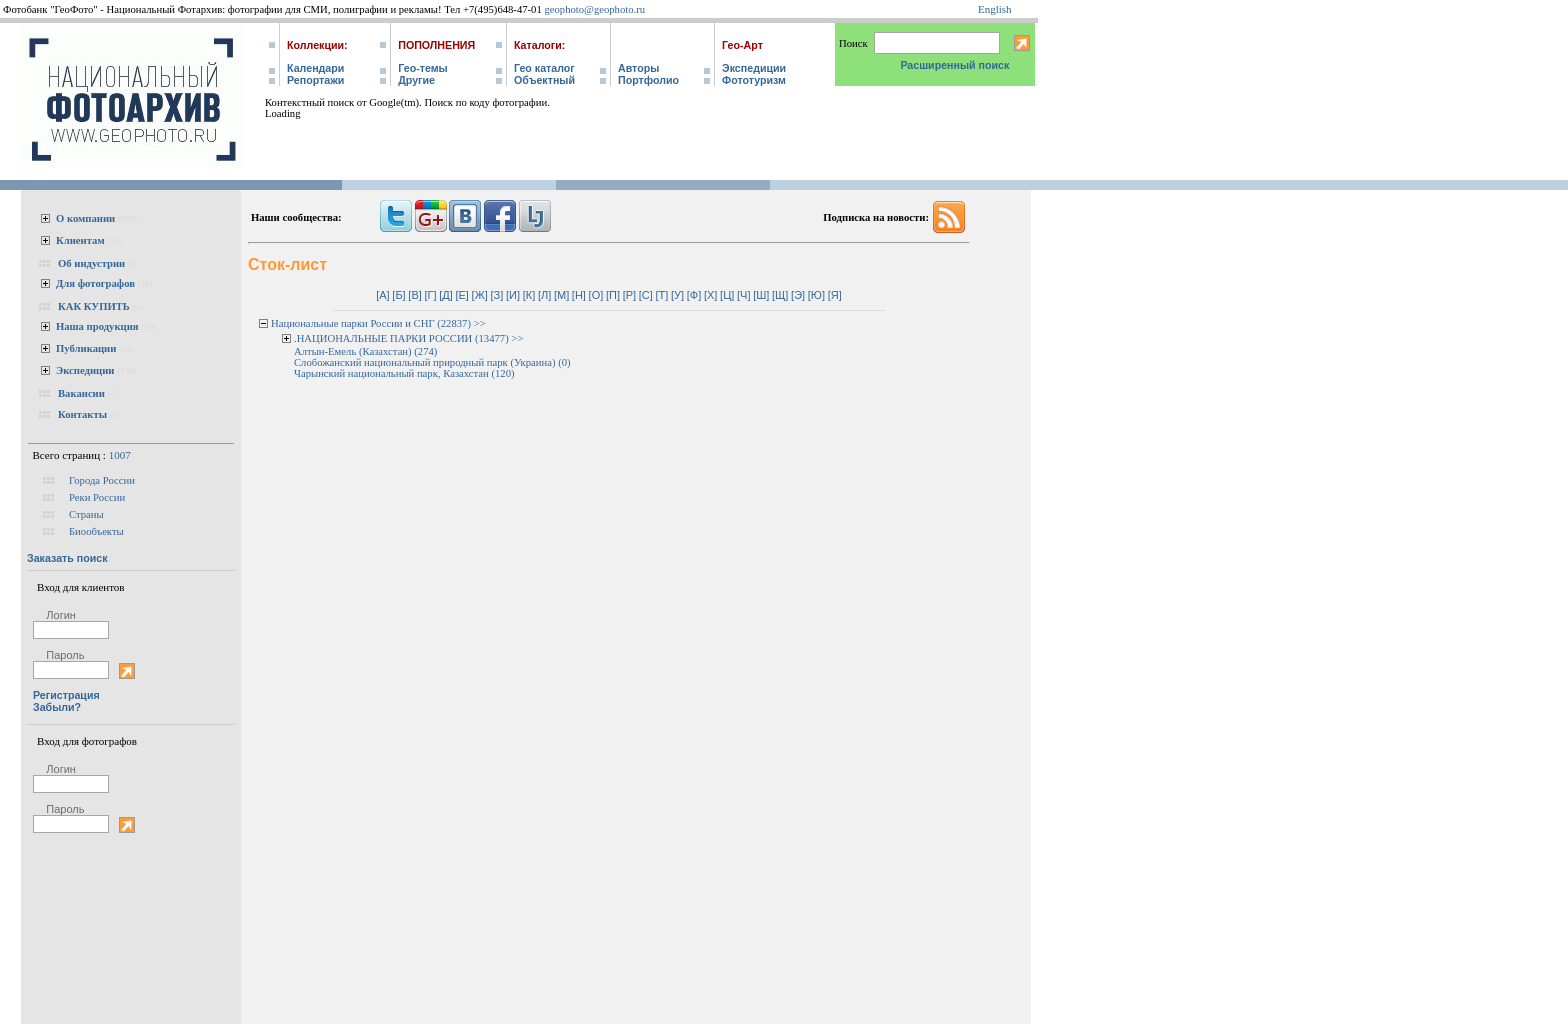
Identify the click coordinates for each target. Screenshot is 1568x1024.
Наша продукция (97, 326)
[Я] (835, 295)
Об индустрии (91, 263)
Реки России (97, 497)
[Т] (662, 295)
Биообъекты (96, 531)
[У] (677, 295)
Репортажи (315, 80)
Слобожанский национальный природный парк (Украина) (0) (432, 362)
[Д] (446, 295)
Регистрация (66, 695)
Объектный (544, 80)
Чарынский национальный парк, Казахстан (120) (404, 373)
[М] (561, 295)
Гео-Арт (742, 45)
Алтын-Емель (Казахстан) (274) (365, 351)
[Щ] (780, 295)
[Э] (798, 295)
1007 (120, 455)
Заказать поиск (67, 558)
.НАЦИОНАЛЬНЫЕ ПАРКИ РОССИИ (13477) (401, 338)
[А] (382, 295)
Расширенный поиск (954, 65)
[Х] (710, 295)
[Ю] (816, 295)
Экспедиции (754, 68)
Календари (315, 68)
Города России (102, 480)
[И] (513, 295)
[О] (596, 295)
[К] (529, 295)
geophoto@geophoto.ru (594, 9)
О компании (85, 218)
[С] (646, 295)
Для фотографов (95, 283)
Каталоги (538, 45)
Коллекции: (317, 45)
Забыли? (57, 707)
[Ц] (727, 295)
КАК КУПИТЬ (94, 306)
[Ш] (761, 295)
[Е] (461, 295)
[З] (497, 295)
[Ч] (743, 295)
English (995, 9)
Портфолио (648, 80)
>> (480, 323)
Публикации (86, 348)
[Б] (398, 295)
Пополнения (436, 45)
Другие (416, 80)
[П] (613, 295)
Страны (86, 514)
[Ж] (480, 295)
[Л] (544, 295)
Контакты (82, 414)
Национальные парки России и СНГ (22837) (371, 323)
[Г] (430, 295)
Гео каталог (544, 68)
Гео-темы (422, 68)
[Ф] (694, 295)
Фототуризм (754, 80)
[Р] (629, 295)
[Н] (579, 295)
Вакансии (81, 393)
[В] (414, 295)
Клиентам (80, 240)
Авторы (638, 68)
